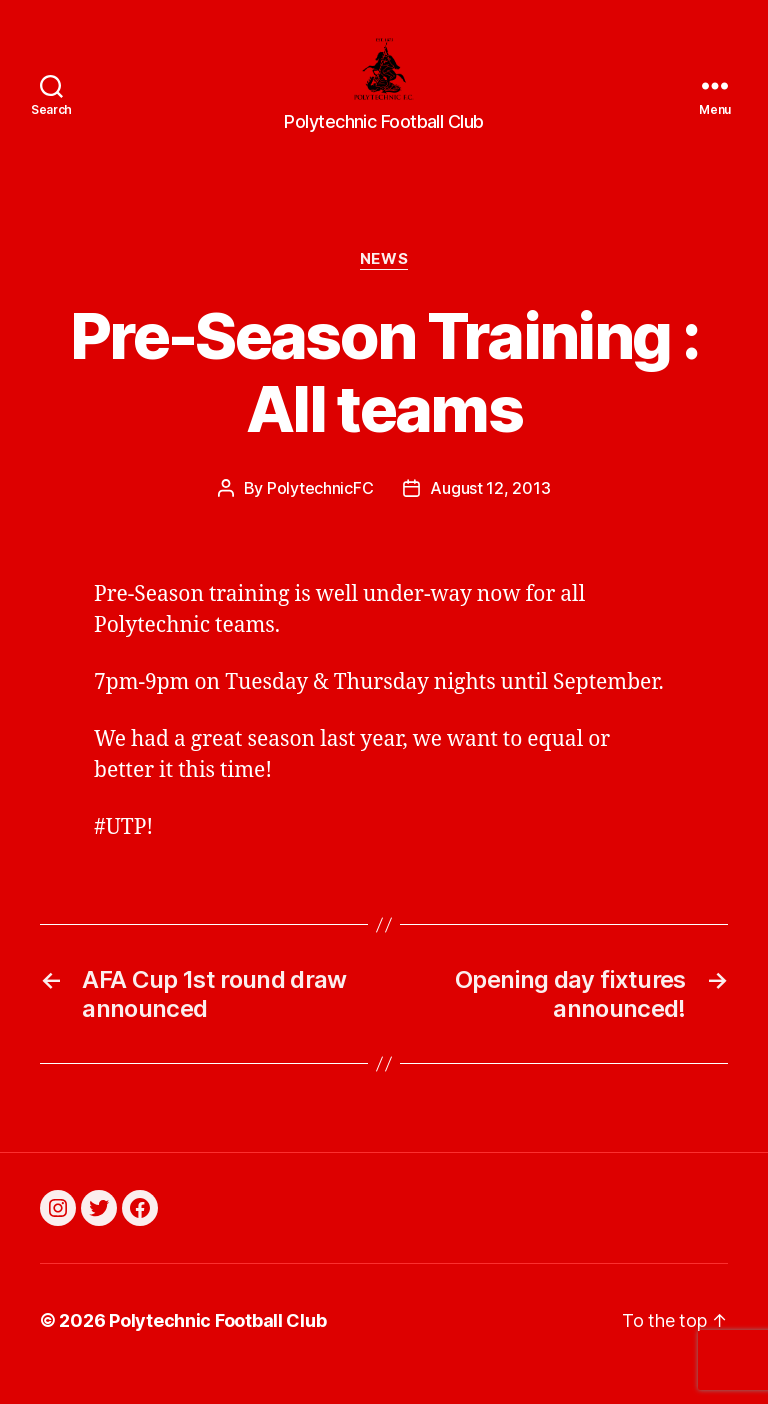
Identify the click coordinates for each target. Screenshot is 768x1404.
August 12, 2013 (490, 515)
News (384, 286)
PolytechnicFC (320, 515)
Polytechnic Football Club (217, 1347)
